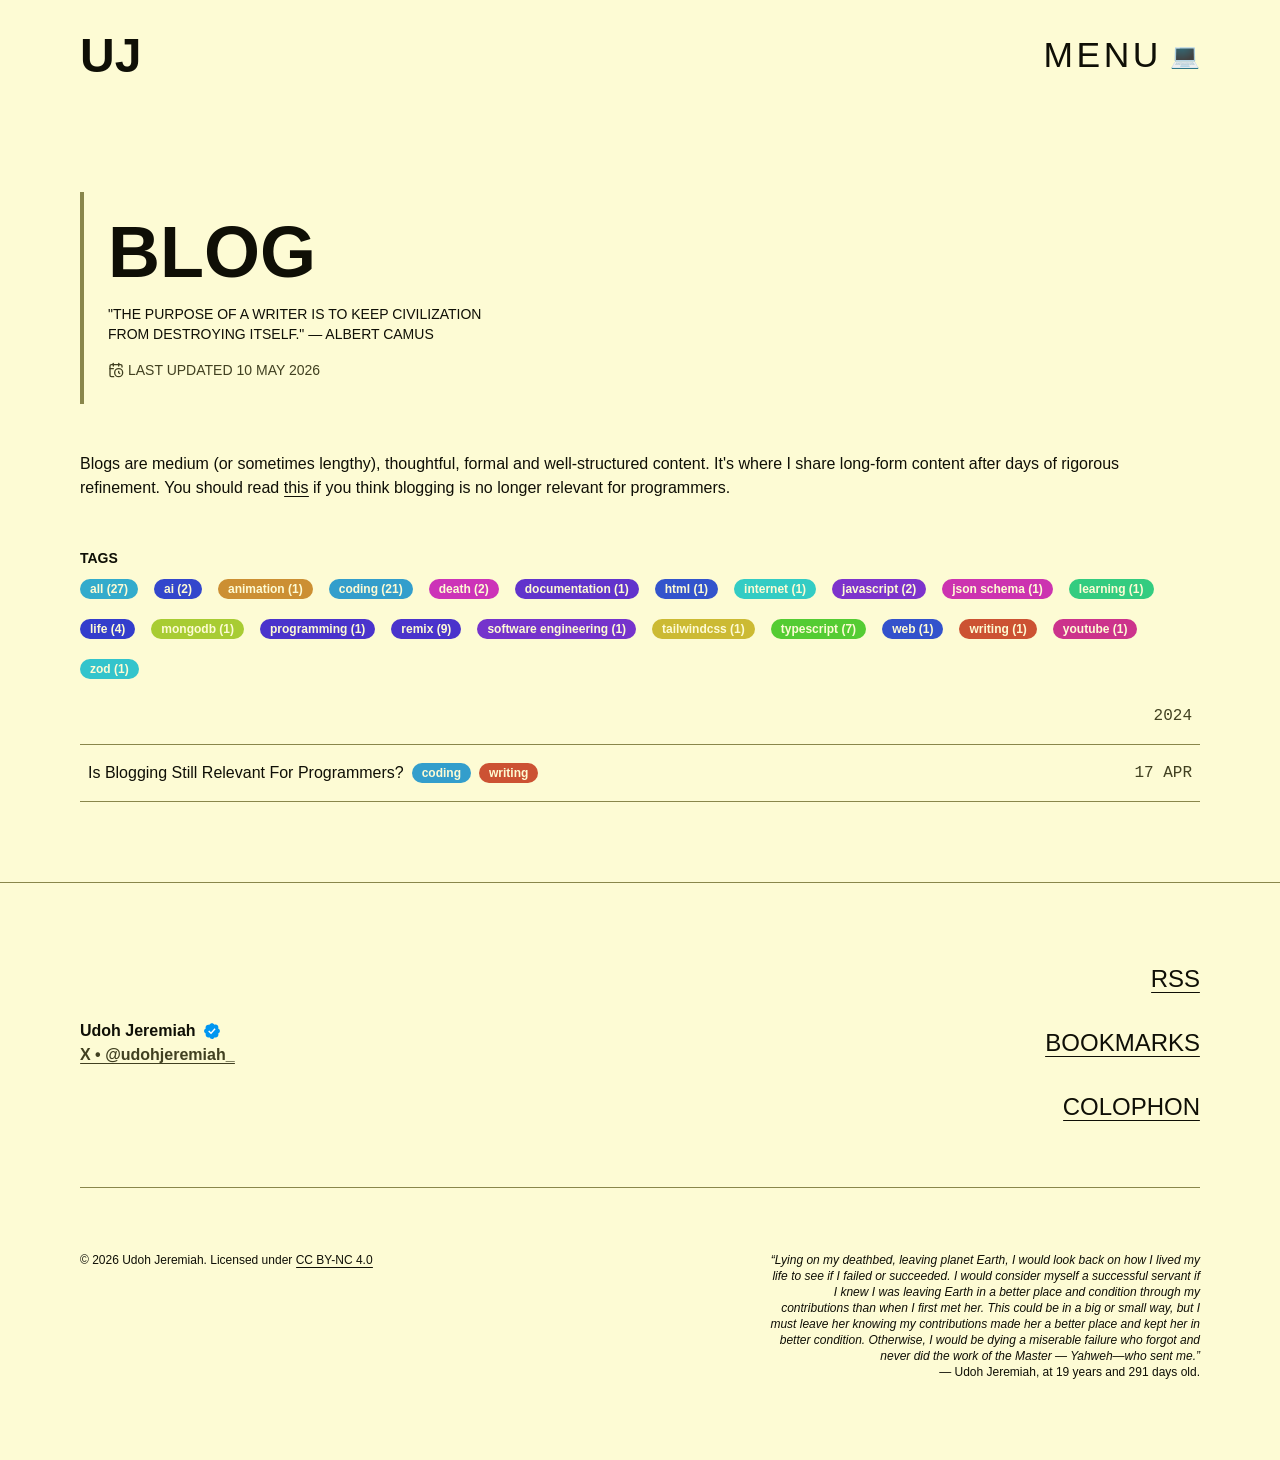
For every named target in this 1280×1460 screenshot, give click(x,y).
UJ (110, 56)
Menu (1102, 56)
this (296, 487)
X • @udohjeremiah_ (157, 1054)
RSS (1175, 978)
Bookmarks (1122, 1042)
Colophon (1131, 1106)
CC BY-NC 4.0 (334, 1260)
